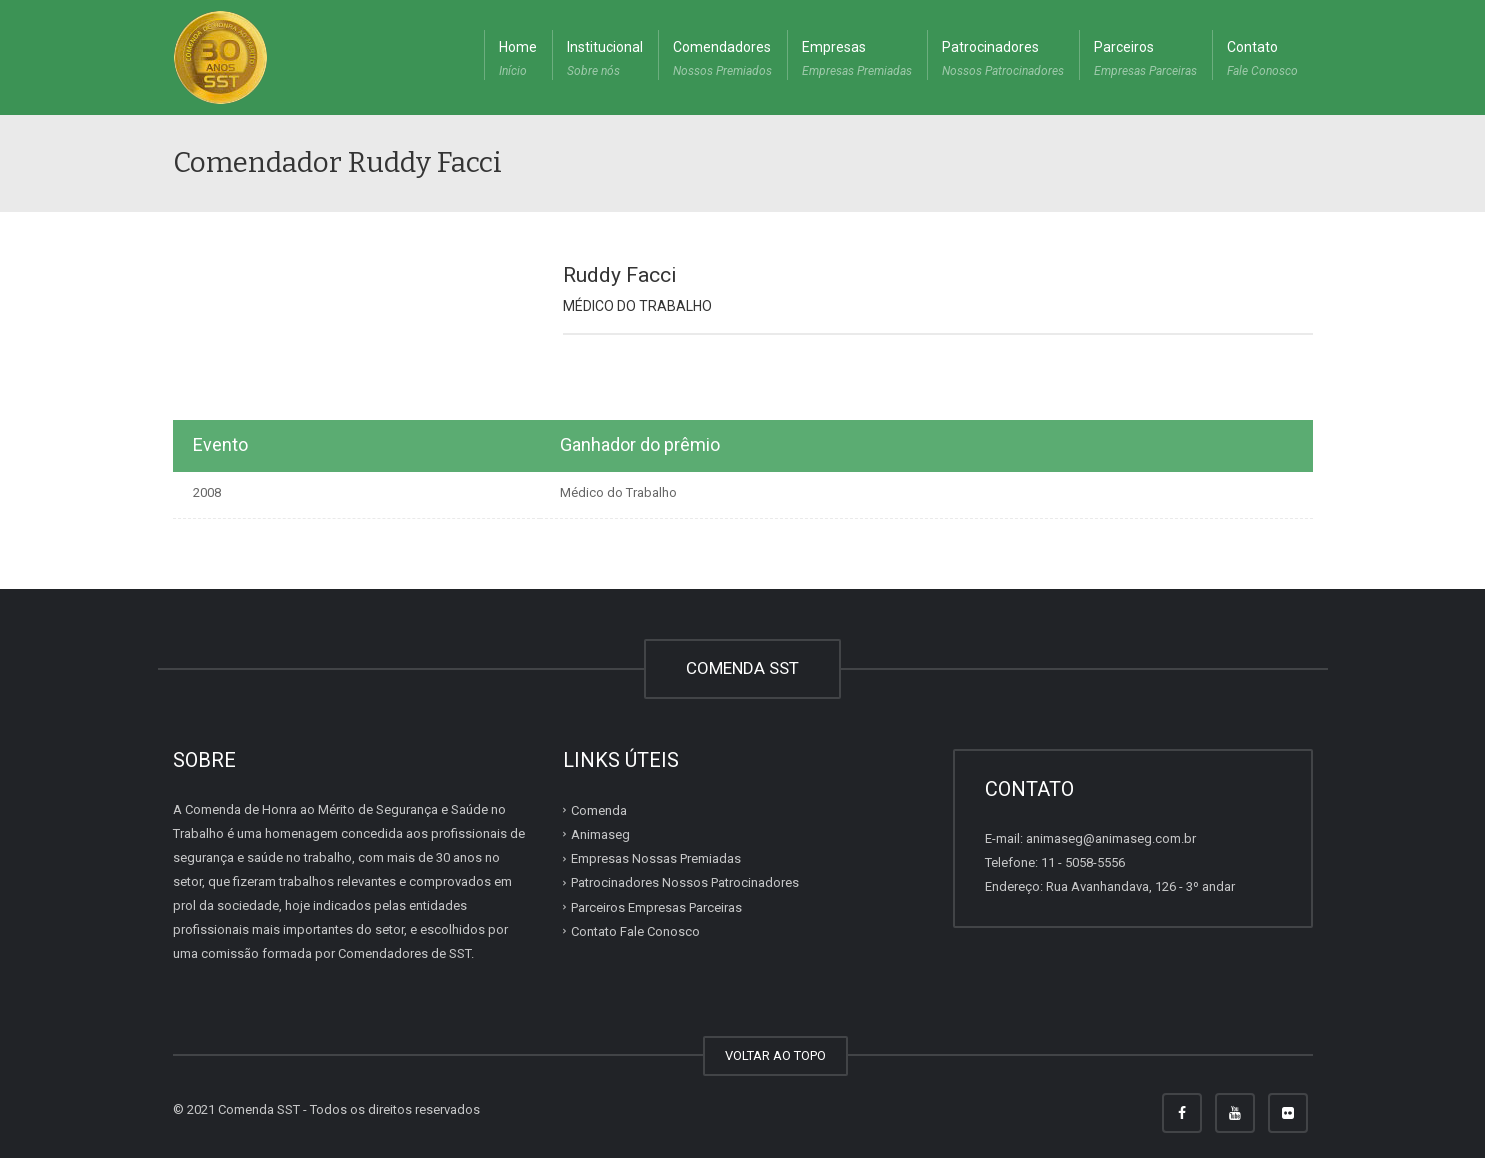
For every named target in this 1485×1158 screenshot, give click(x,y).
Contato (1262, 61)
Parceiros (1145, 61)
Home (518, 61)
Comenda (599, 810)
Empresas (857, 61)
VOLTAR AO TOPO (775, 1055)
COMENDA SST (742, 668)
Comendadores (722, 61)
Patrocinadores (1003, 61)
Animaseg (600, 834)
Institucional (605, 61)
